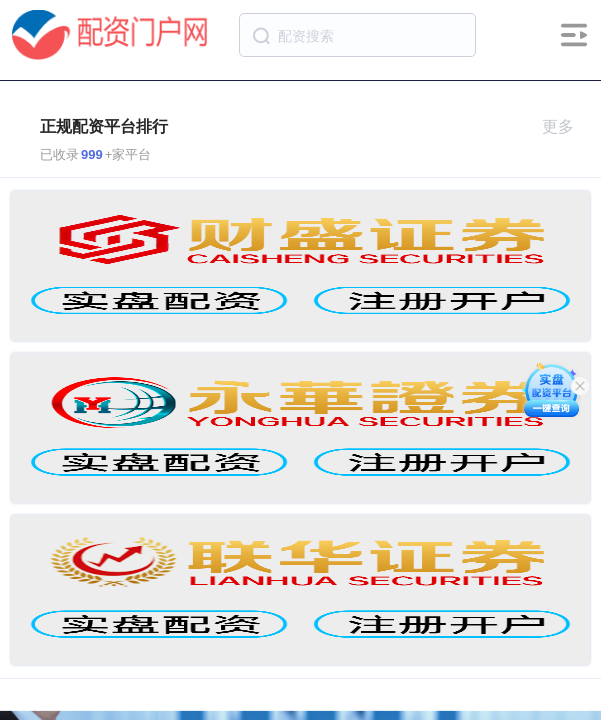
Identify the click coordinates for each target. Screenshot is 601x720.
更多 (566, 126)
